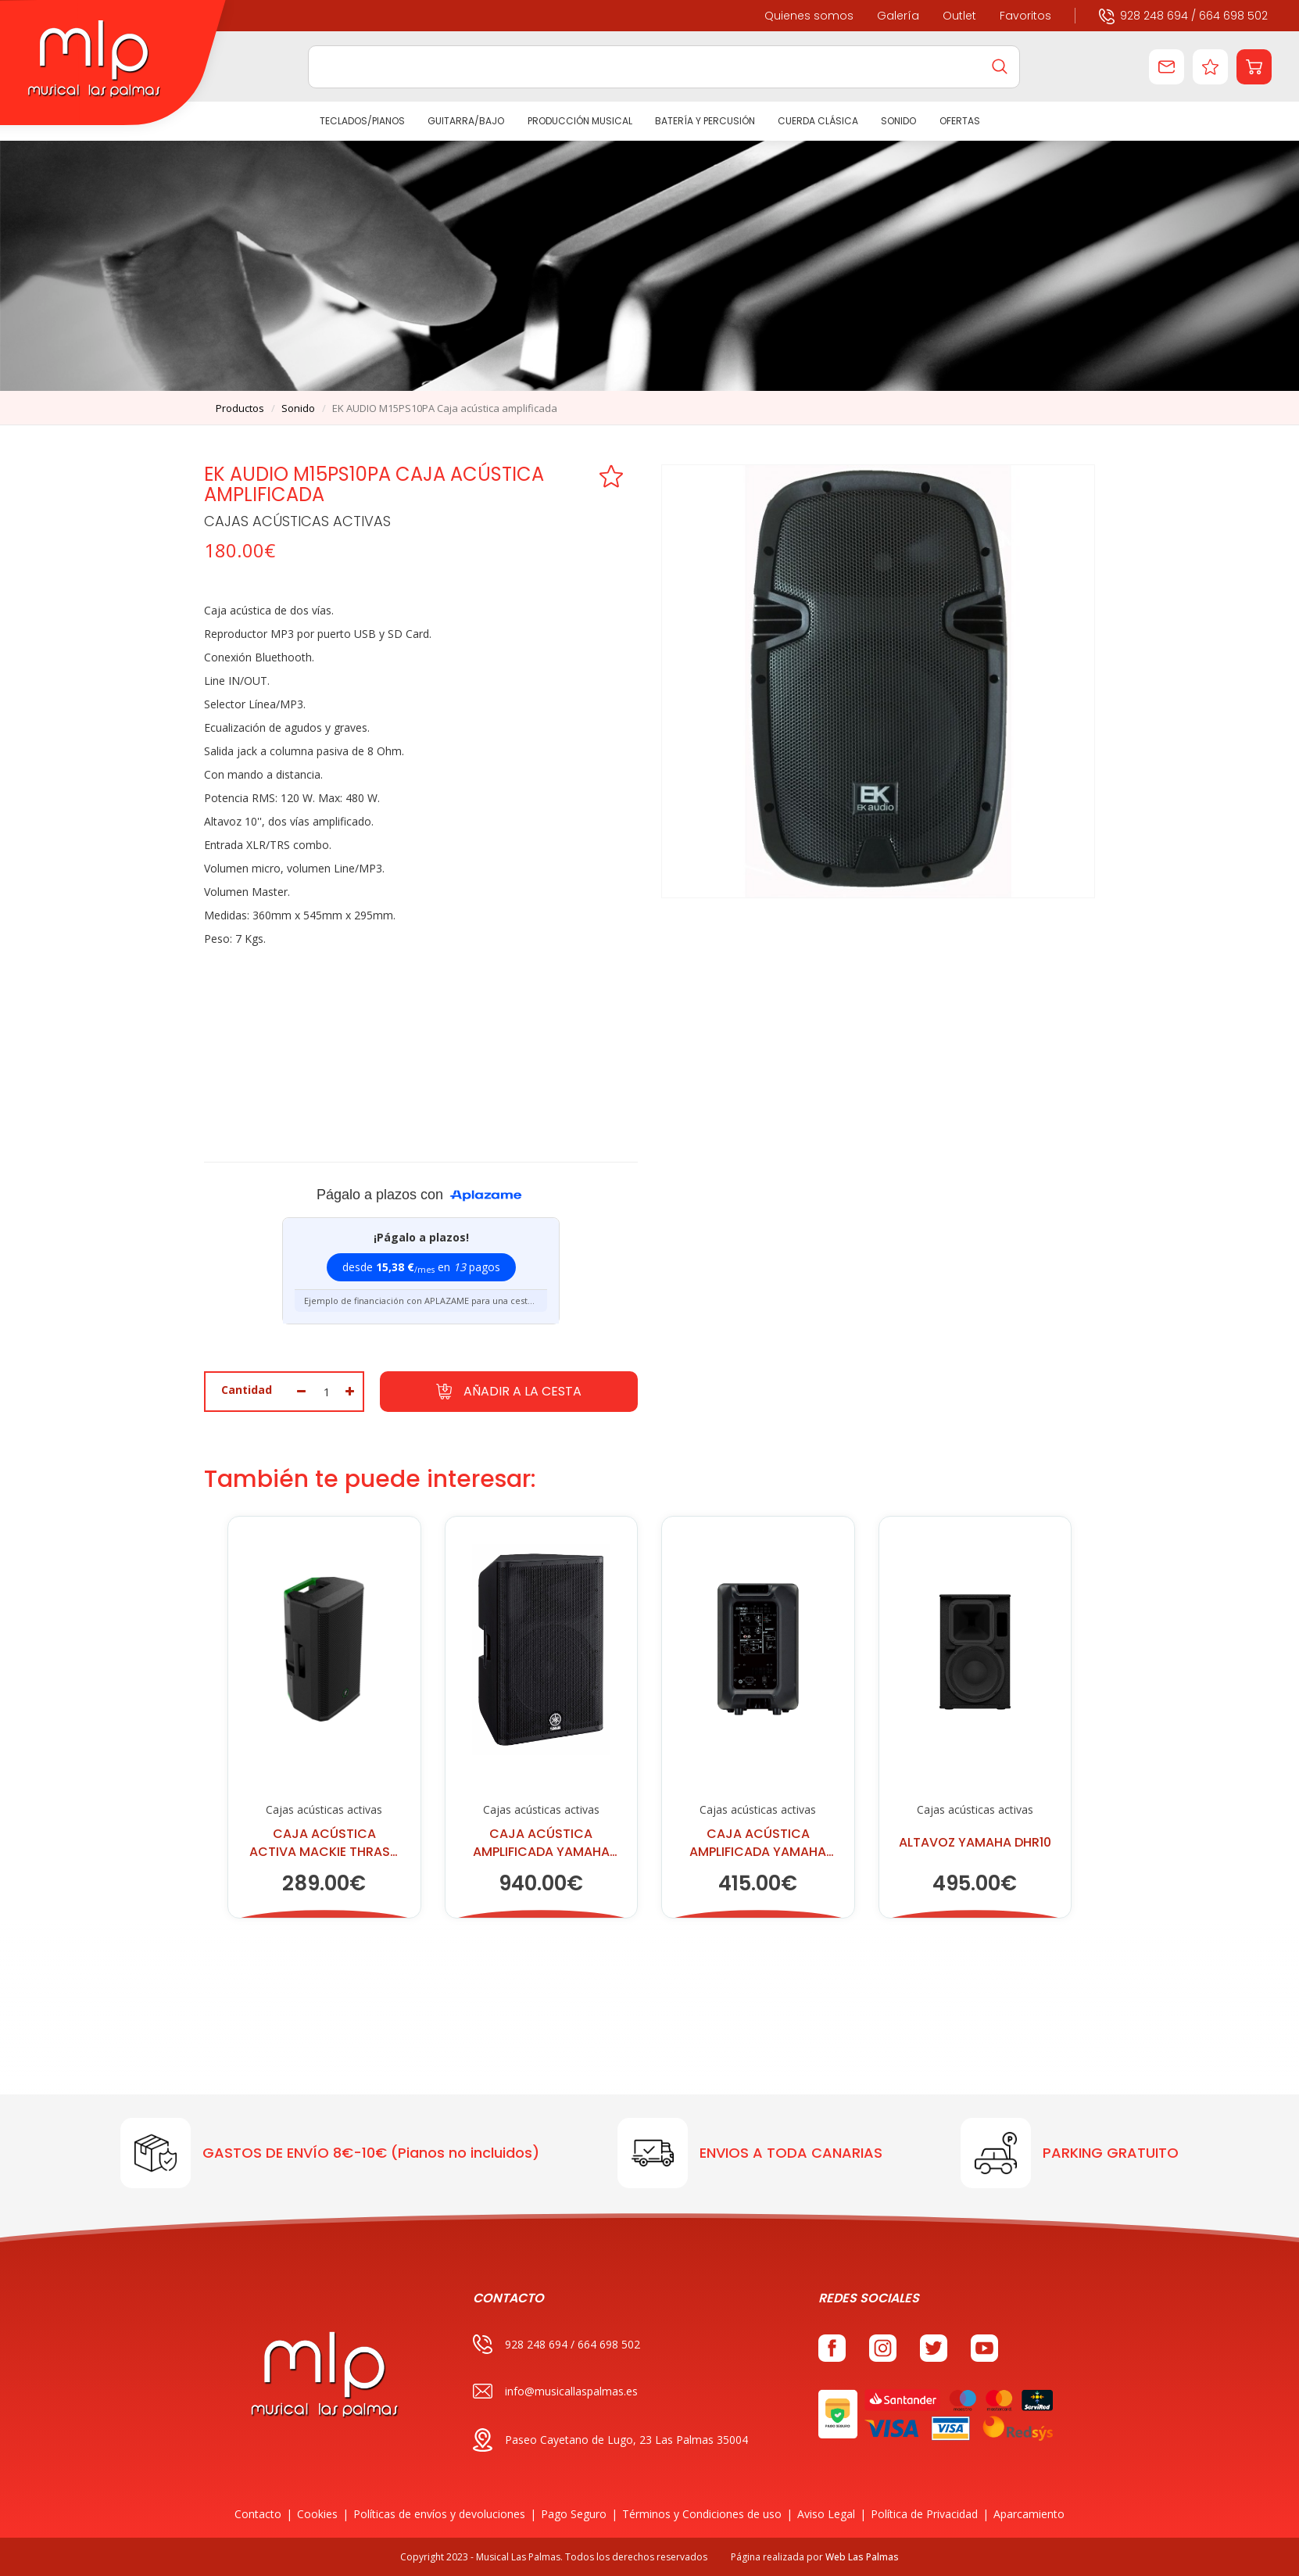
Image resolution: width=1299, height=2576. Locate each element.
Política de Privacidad (924, 2513)
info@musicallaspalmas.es (555, 2391)
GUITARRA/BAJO (466, 120)
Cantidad (246, 1389)
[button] (1254, 66)
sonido (298, 408)
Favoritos (1025, 15)
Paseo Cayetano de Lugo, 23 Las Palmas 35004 (610, 2440)
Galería (898, 15)
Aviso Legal (826, 2513)
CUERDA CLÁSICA (818, 120)
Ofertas (959, 120)
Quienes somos (808, 15)
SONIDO (898, 120)
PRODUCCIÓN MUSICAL (579, 120)
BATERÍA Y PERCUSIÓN (705, 120)
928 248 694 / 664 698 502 (1183, 15)
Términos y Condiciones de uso (702, 2513)
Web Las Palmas (862, 2556)
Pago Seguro (574, 2513)
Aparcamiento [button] (1029, 2513)
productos (240, 408)
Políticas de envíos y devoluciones (439, 2513)
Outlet (959, 15)
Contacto (257, 2513)
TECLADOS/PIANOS (362, 120)
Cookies (317, 2513)
